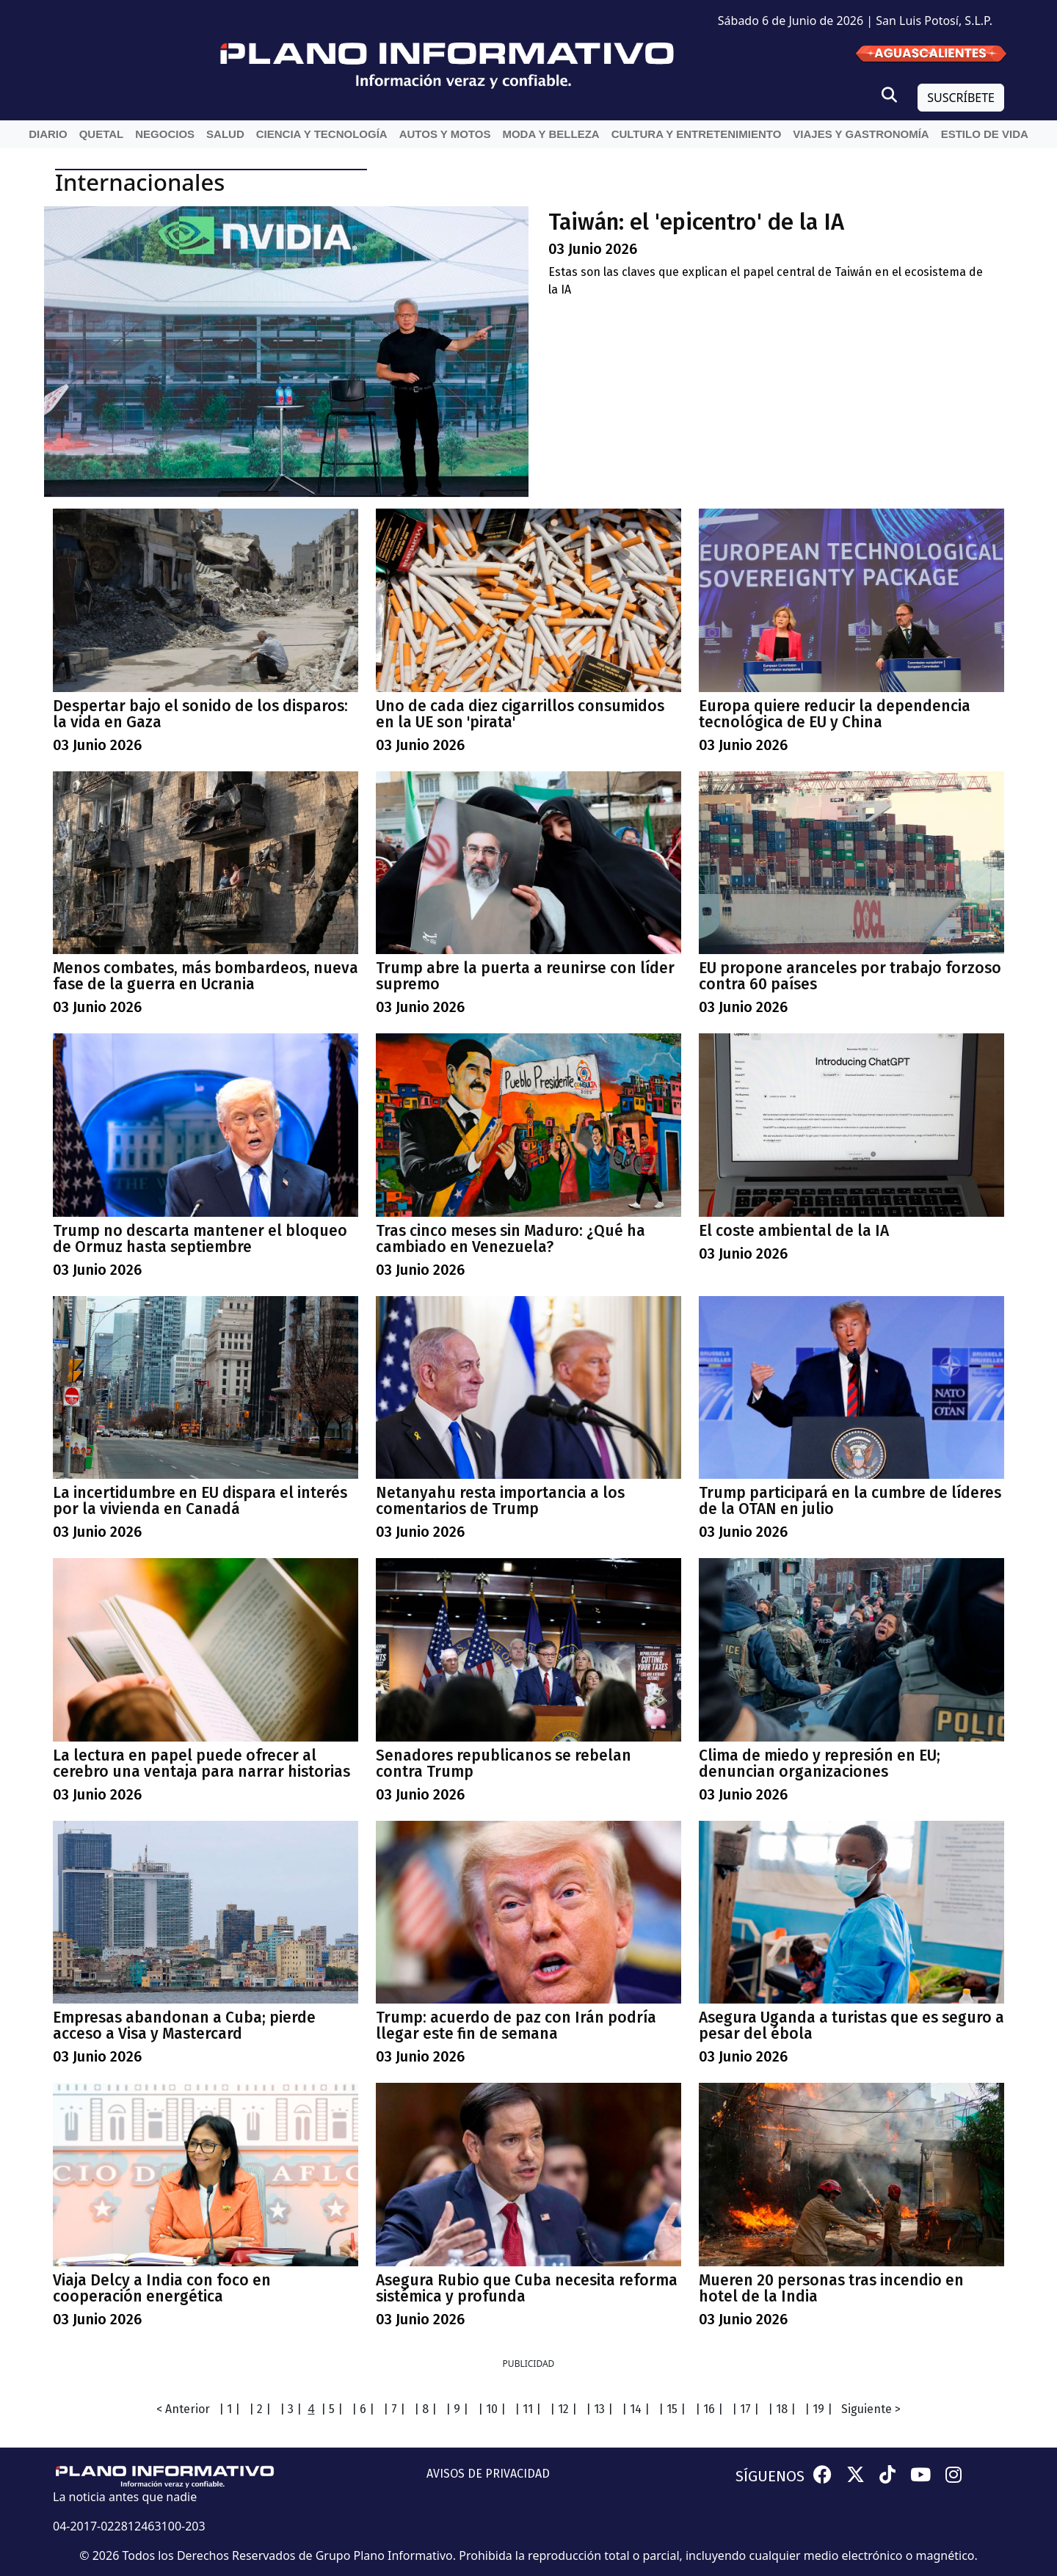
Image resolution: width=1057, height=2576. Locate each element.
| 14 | (636, 2409)
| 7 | (394, 2409)
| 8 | (425, 2409)
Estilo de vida (984, 134)
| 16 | (709, 2409)
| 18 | (782, 2409)
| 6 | (363, 2409)
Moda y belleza (550, 134)
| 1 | (229, 2409)
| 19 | (818, 2409)
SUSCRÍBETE (961, 98)
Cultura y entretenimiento (696, 134)
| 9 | (457, 2409)
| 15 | (672, 2409)
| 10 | (492, 2409)
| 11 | (528, 2409)
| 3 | (291, 2409)
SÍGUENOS (769, 2476)
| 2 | (260, 2409)
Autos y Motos (445, 134)
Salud (225, 134)
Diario (48, 134)
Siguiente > (871, 2409)
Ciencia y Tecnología (322, 134)
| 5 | (332, 2409)
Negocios (165, 134)
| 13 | (599, 2409)
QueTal (101, 134)
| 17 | (745, 2409)
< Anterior (183, 2409)
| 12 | (563, 2409)
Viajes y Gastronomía (861, 134)
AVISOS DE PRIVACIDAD (488, 2474)
